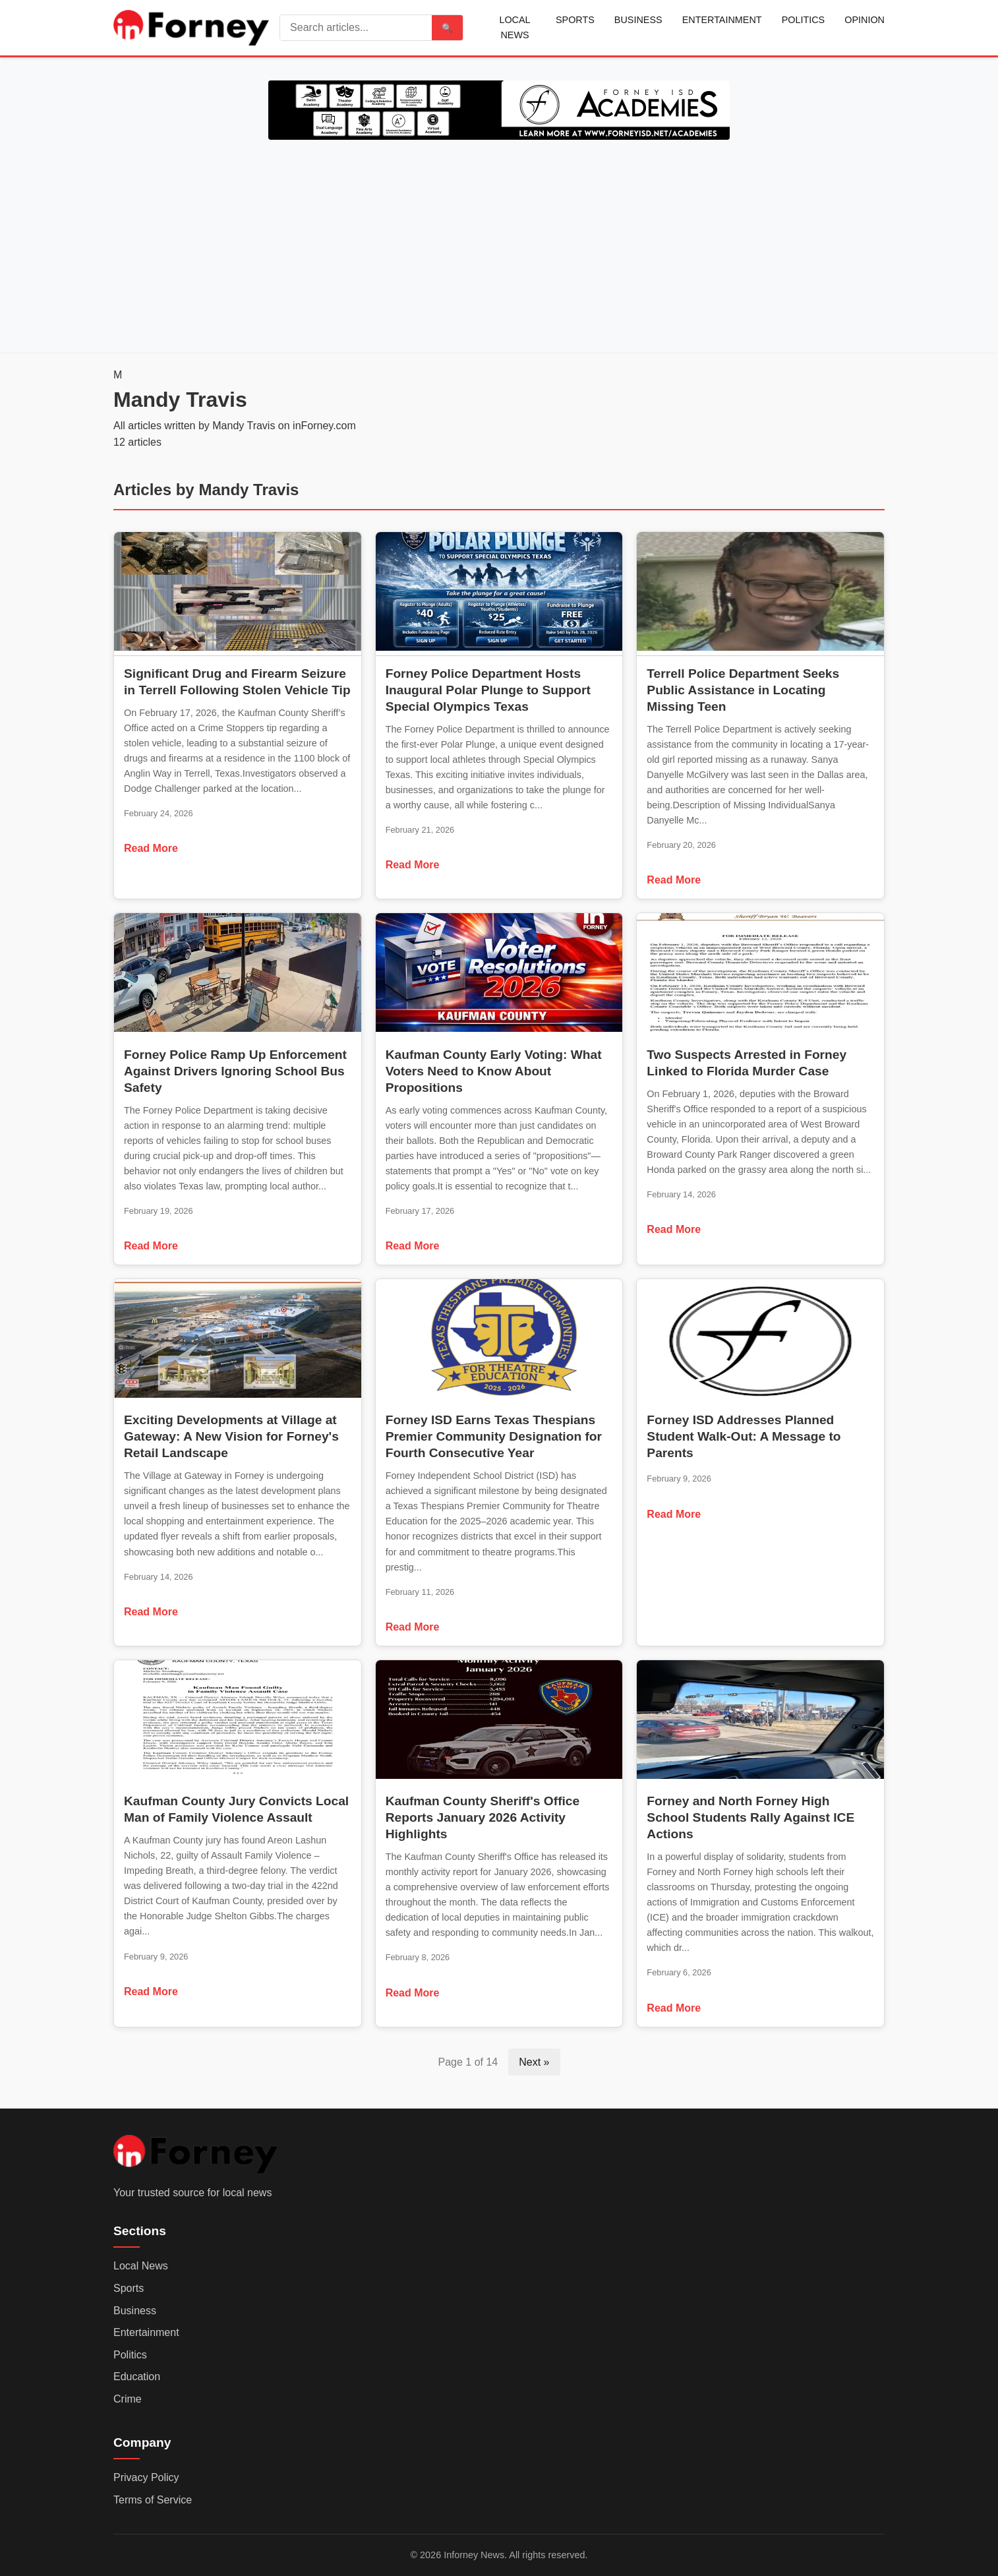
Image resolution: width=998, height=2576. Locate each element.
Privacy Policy (146, 2477)
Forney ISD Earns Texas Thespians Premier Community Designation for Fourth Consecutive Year (494, 1436)
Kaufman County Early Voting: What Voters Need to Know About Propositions (494, 1071)
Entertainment (722, 20)
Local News (514, 27)
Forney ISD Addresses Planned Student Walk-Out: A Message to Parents (743, 1436)
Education (136, 2376)
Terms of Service (152, 2499)
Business (638, 20)
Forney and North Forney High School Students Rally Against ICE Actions (750, 1817)
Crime (127, 2399)
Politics (803, 20)
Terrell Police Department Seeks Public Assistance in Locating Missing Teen (743, 690)
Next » (534, 2062)
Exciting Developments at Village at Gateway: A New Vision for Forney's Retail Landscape (231, 1436)
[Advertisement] (499, 244)
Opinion (864, 20)
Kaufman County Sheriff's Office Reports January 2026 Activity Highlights (483, 1817)
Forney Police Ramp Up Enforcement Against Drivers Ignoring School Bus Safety (235, 1071)
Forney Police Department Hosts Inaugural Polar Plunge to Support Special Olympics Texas (488, 690)
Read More (151, 848)
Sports (575, 20)
